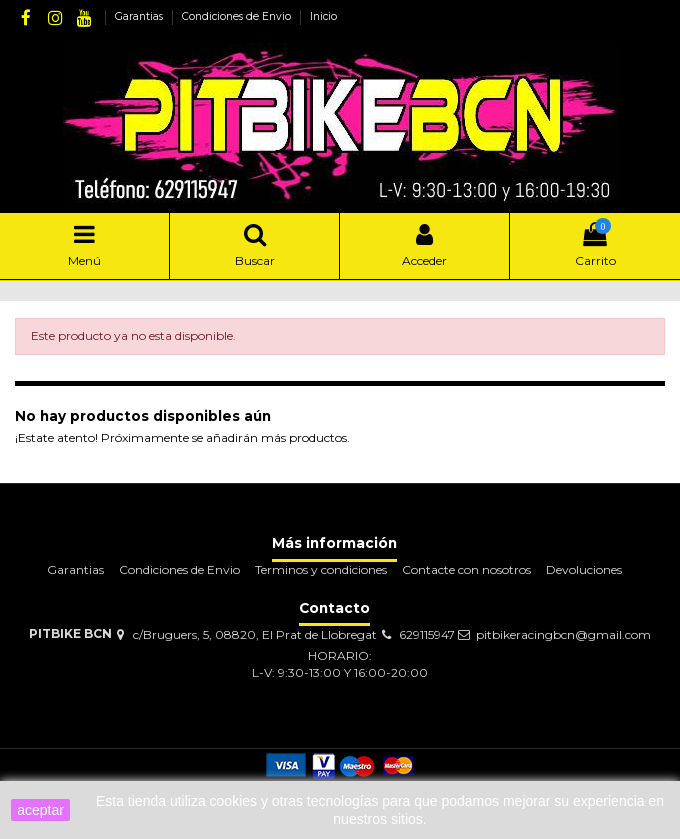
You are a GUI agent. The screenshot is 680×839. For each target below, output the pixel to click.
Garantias (140, 16)
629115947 (427, 634)
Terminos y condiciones (321, 569)
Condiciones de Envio (238, 16)
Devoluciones (584, 569)
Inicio (323, 16)
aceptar (40, 810)
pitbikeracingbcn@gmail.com (563, 634)
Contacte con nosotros (466, 569)
